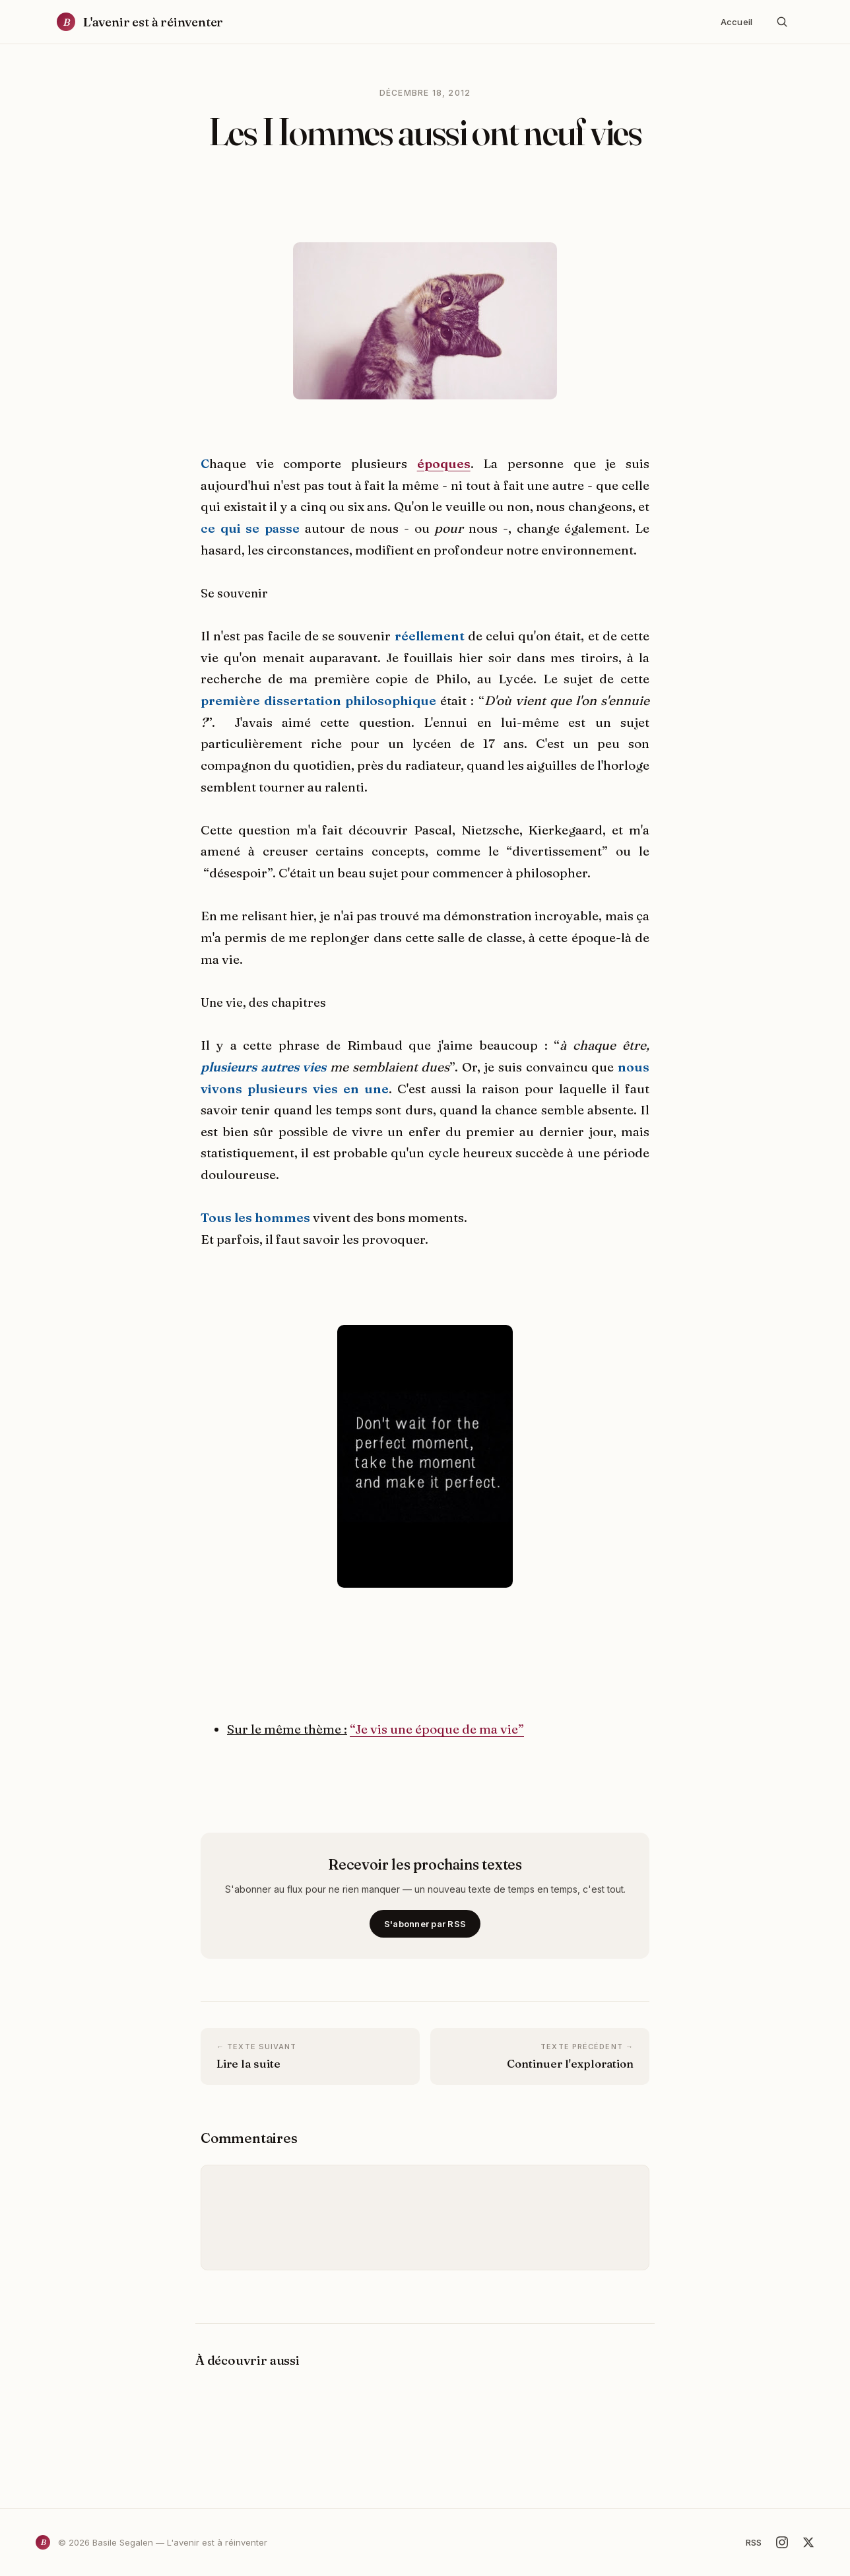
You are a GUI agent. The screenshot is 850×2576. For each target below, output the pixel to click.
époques (444, 463)
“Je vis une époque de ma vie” (437, 1729)
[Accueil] (140, 22)
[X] (808, 2542)
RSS (754, 2542)
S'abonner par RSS (425, 1923)
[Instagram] (782, 2542)
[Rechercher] (782, 22)
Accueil (736, 22)
